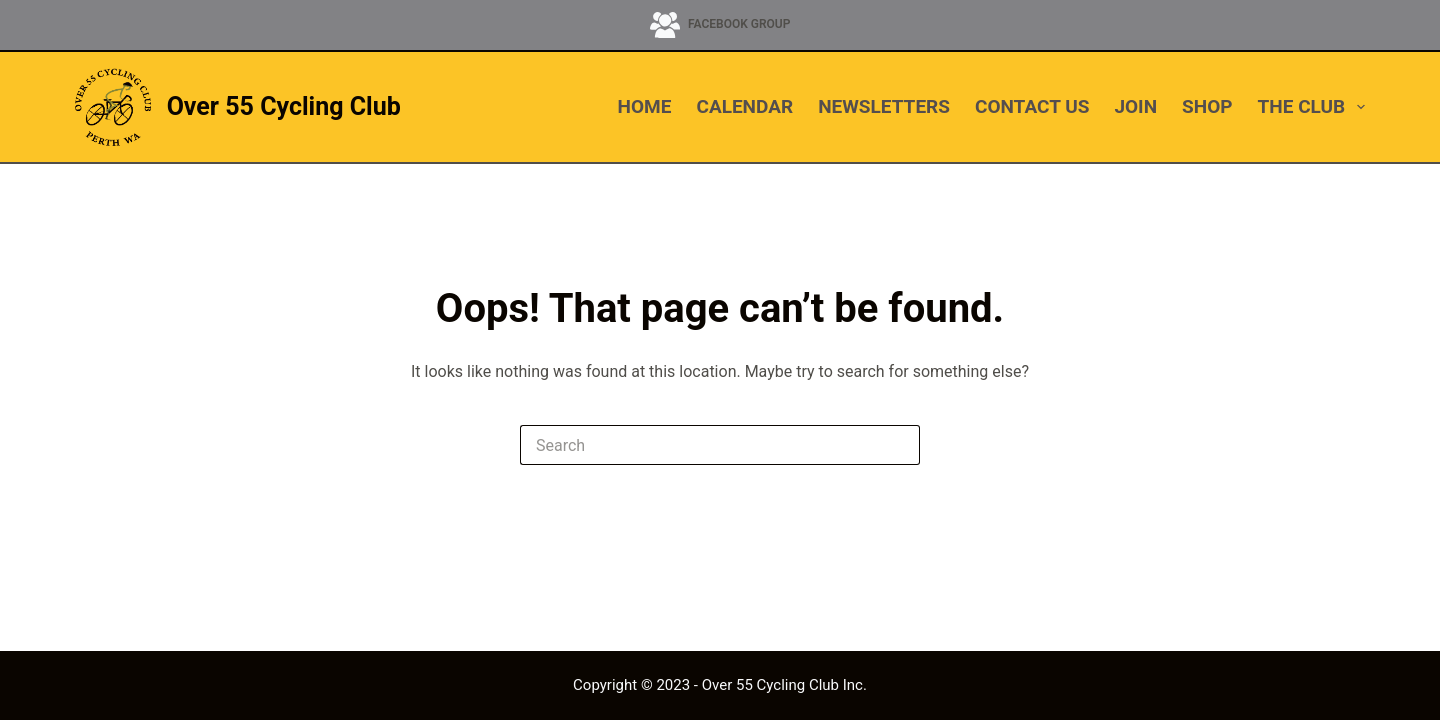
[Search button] (900, 445)
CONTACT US (1032, 106)
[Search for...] (700, 445)
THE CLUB (1311, 107)
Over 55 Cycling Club (284, 106)
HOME (645, 106)
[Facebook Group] (720, 25)
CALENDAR (744, 106)
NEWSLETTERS (884, 106)
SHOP (1207, 106)
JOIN (1135, 106)
